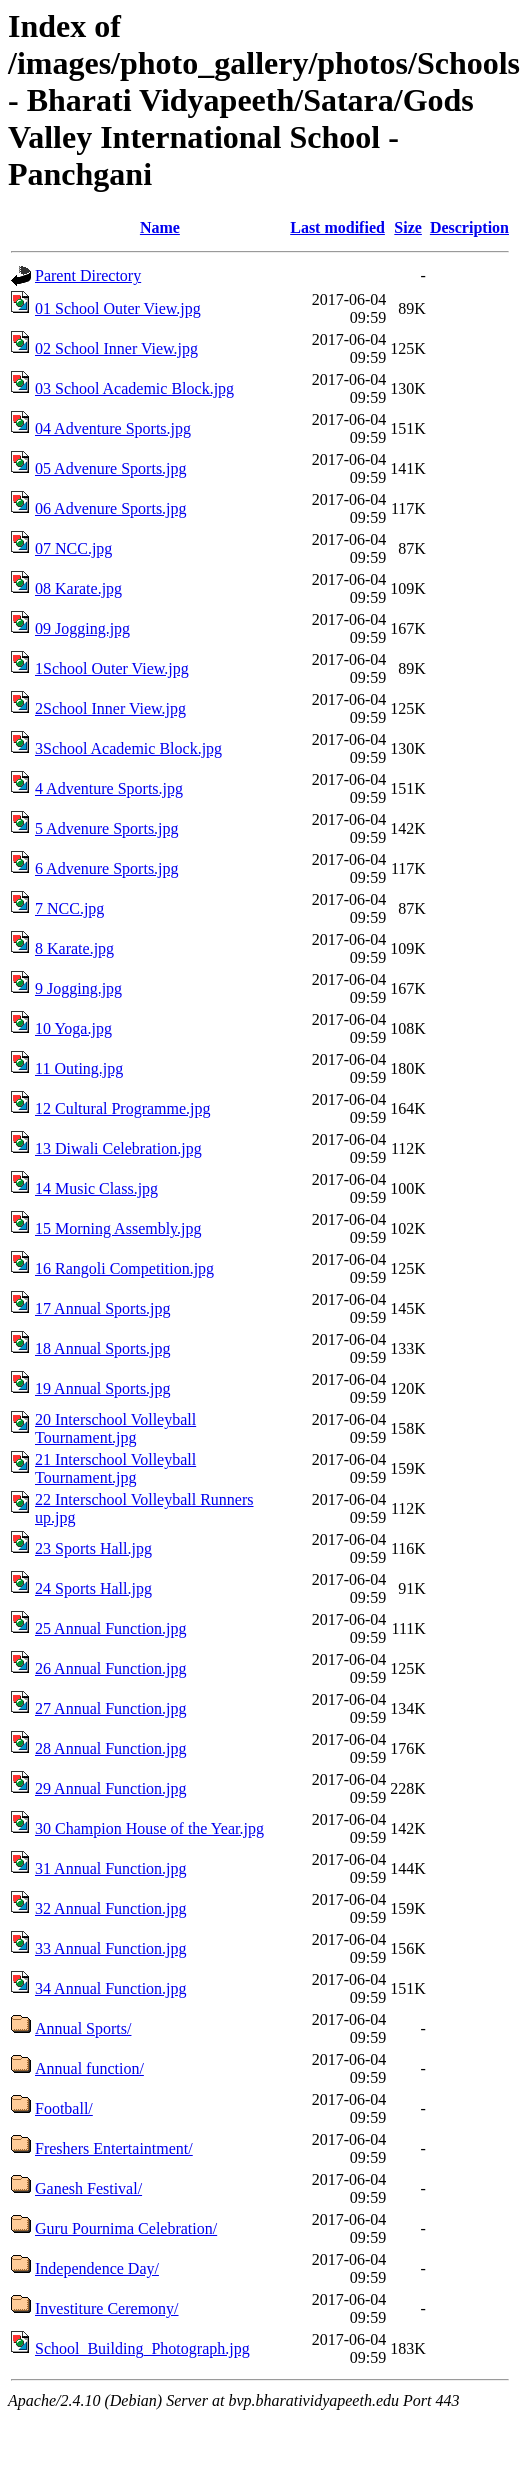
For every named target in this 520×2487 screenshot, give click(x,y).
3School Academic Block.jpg (128, 748)
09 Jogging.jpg (82, 628)
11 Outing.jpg (79, 1068)
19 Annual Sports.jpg (103, 1388)
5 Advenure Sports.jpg (107, 828)
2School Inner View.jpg (110, 708)
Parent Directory (88, 275)
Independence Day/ (97, 2268)
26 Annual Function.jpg (111, 1668)
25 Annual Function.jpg (111, 1628)
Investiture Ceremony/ (107, 2308)
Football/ (64, 2108)
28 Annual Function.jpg (111, 1748)
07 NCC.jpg (73, 548)
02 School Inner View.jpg (116, 348)
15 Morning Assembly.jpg (118, 1228)
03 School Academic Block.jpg (134, 388)
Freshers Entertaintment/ (114, 2148)
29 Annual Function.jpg (111, 1788)
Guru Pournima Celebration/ (126, 2228)
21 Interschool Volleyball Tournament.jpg (115, 1468)
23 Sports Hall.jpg (93, 1548)
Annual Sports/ (83, 2028)
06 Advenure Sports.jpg (111, 508)
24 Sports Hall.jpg (93, 1588)
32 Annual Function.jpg (111, 1908)
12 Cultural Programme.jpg (123, 1108)
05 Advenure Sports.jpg (111, 468)
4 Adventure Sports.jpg (109, 788)
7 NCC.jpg (69, 908)
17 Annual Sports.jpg (103, 1308)
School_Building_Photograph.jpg (142, 2348)
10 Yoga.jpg (73, 1028)
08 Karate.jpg (78, 588)
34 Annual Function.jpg (111, 1988)
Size (408, 227)
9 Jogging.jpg (78, 988)
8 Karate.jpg (74, 948)
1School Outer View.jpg (112, 668)
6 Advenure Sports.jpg (107, 868)
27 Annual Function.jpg (111, 1708)
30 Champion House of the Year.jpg (149, 1828)
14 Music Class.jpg (96, 1188)
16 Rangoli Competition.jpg (124, 1268)
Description (469, 227)
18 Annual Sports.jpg (103, 1348)
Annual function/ (89, 2068)
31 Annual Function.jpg (111, 1868)
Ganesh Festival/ (88, 2188)
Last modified (337, 227)
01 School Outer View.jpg (118, 308)
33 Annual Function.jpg (111, 1948)
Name (160, 227)
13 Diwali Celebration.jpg (118, 1148)
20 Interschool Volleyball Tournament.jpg (115, 1428)
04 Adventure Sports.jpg (113, 428)
